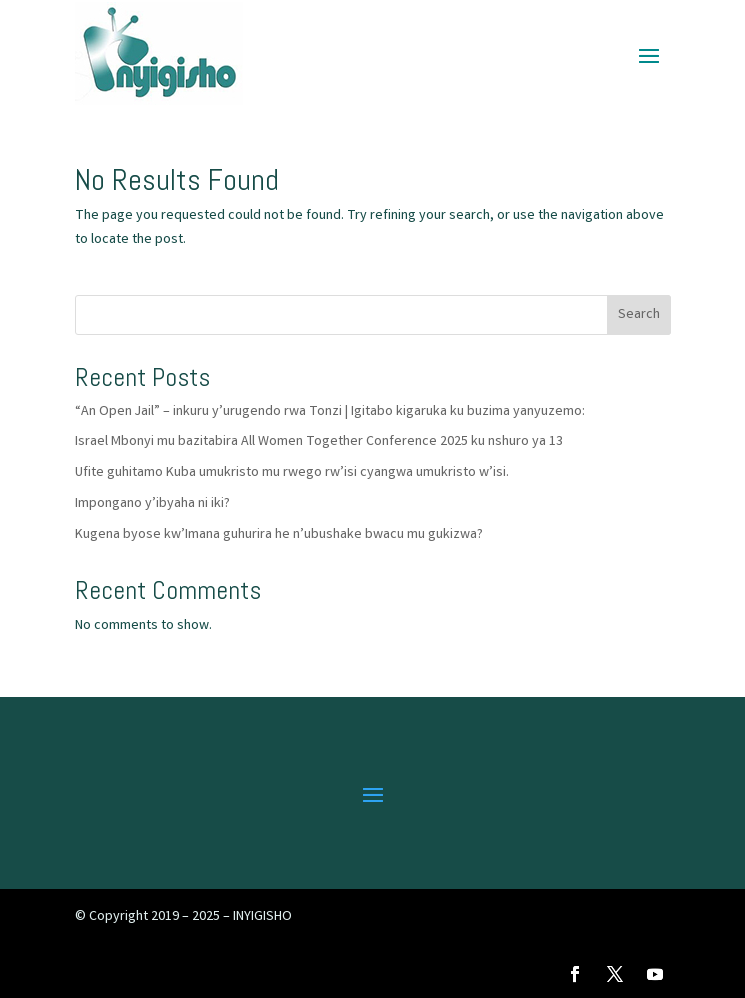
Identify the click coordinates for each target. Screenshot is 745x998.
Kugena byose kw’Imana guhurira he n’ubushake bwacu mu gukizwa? (279, 535)
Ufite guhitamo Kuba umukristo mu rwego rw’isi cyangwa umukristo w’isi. (292, 473)
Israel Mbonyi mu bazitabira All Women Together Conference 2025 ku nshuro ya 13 (319, 442)
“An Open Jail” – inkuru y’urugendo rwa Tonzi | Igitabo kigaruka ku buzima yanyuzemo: (330, 412)
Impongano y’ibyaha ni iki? (152, 504)
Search (639, 315)
